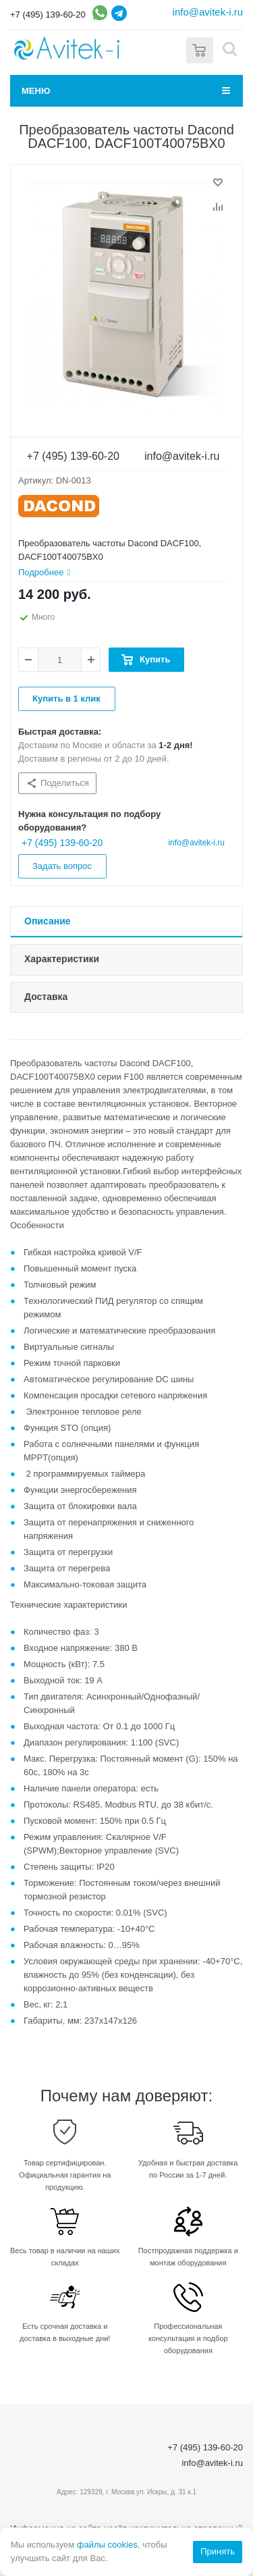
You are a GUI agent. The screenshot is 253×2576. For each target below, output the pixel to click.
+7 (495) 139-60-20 (48, 14)
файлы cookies (107, 2545)
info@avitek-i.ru (208, 12)
